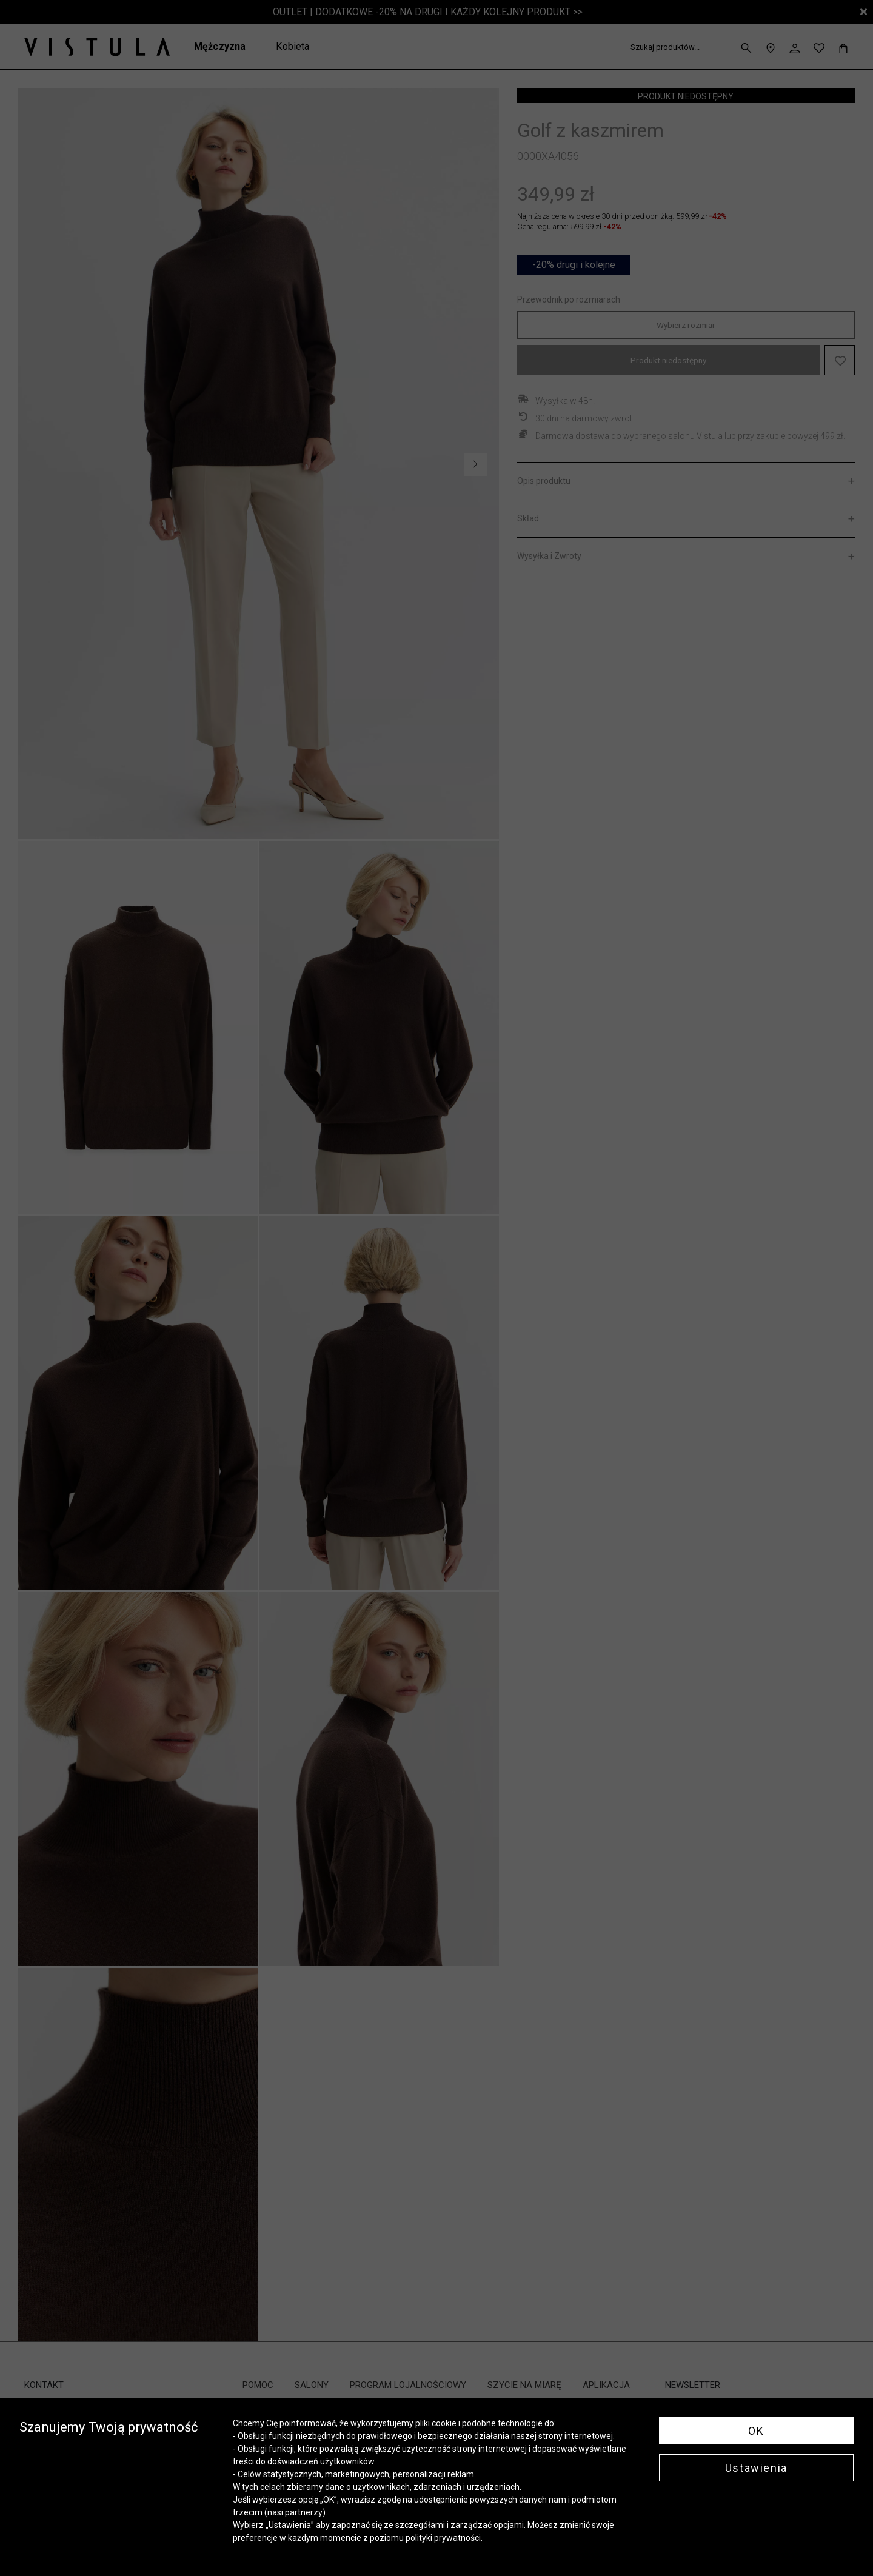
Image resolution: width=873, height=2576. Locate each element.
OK (756, 2430)
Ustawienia (756, 2467)
